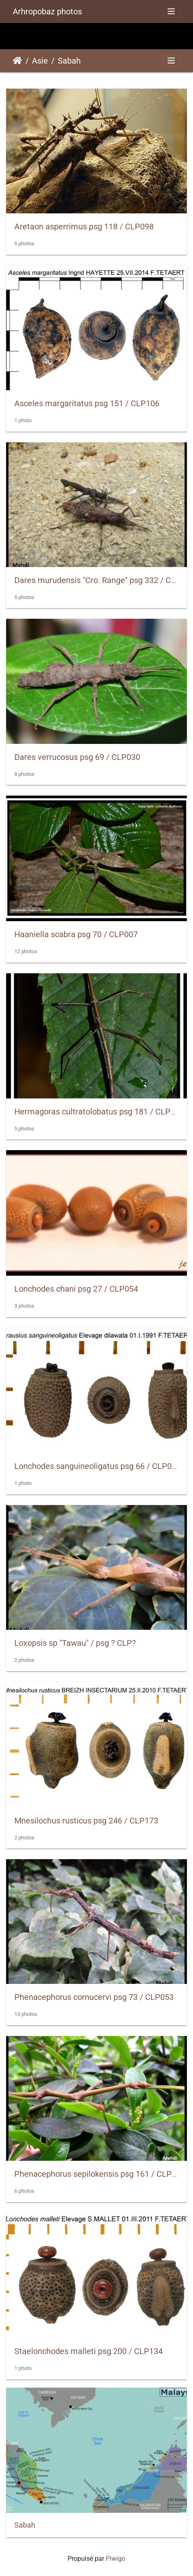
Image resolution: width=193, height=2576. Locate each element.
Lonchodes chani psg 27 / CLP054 (76, 1289)
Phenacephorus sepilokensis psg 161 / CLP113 (99, 2174)
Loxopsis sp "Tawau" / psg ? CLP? (75, 1643)
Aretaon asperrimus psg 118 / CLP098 (84, 226)
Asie (40, 61)
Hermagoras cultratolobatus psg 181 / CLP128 (99, 1111)
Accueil (17, 61)
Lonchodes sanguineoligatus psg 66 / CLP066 (97, 1466)
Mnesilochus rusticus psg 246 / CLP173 (86, 1821)
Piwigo (115, 2558)
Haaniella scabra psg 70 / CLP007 (76, 934)
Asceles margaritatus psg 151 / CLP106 (86, 403)
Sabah (69, 61)
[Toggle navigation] (171, 11)
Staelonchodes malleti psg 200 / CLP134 (88, 2351)
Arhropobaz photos (47, 11)
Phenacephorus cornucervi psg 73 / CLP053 (94, 1997)
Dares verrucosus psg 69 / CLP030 (77, 757)
